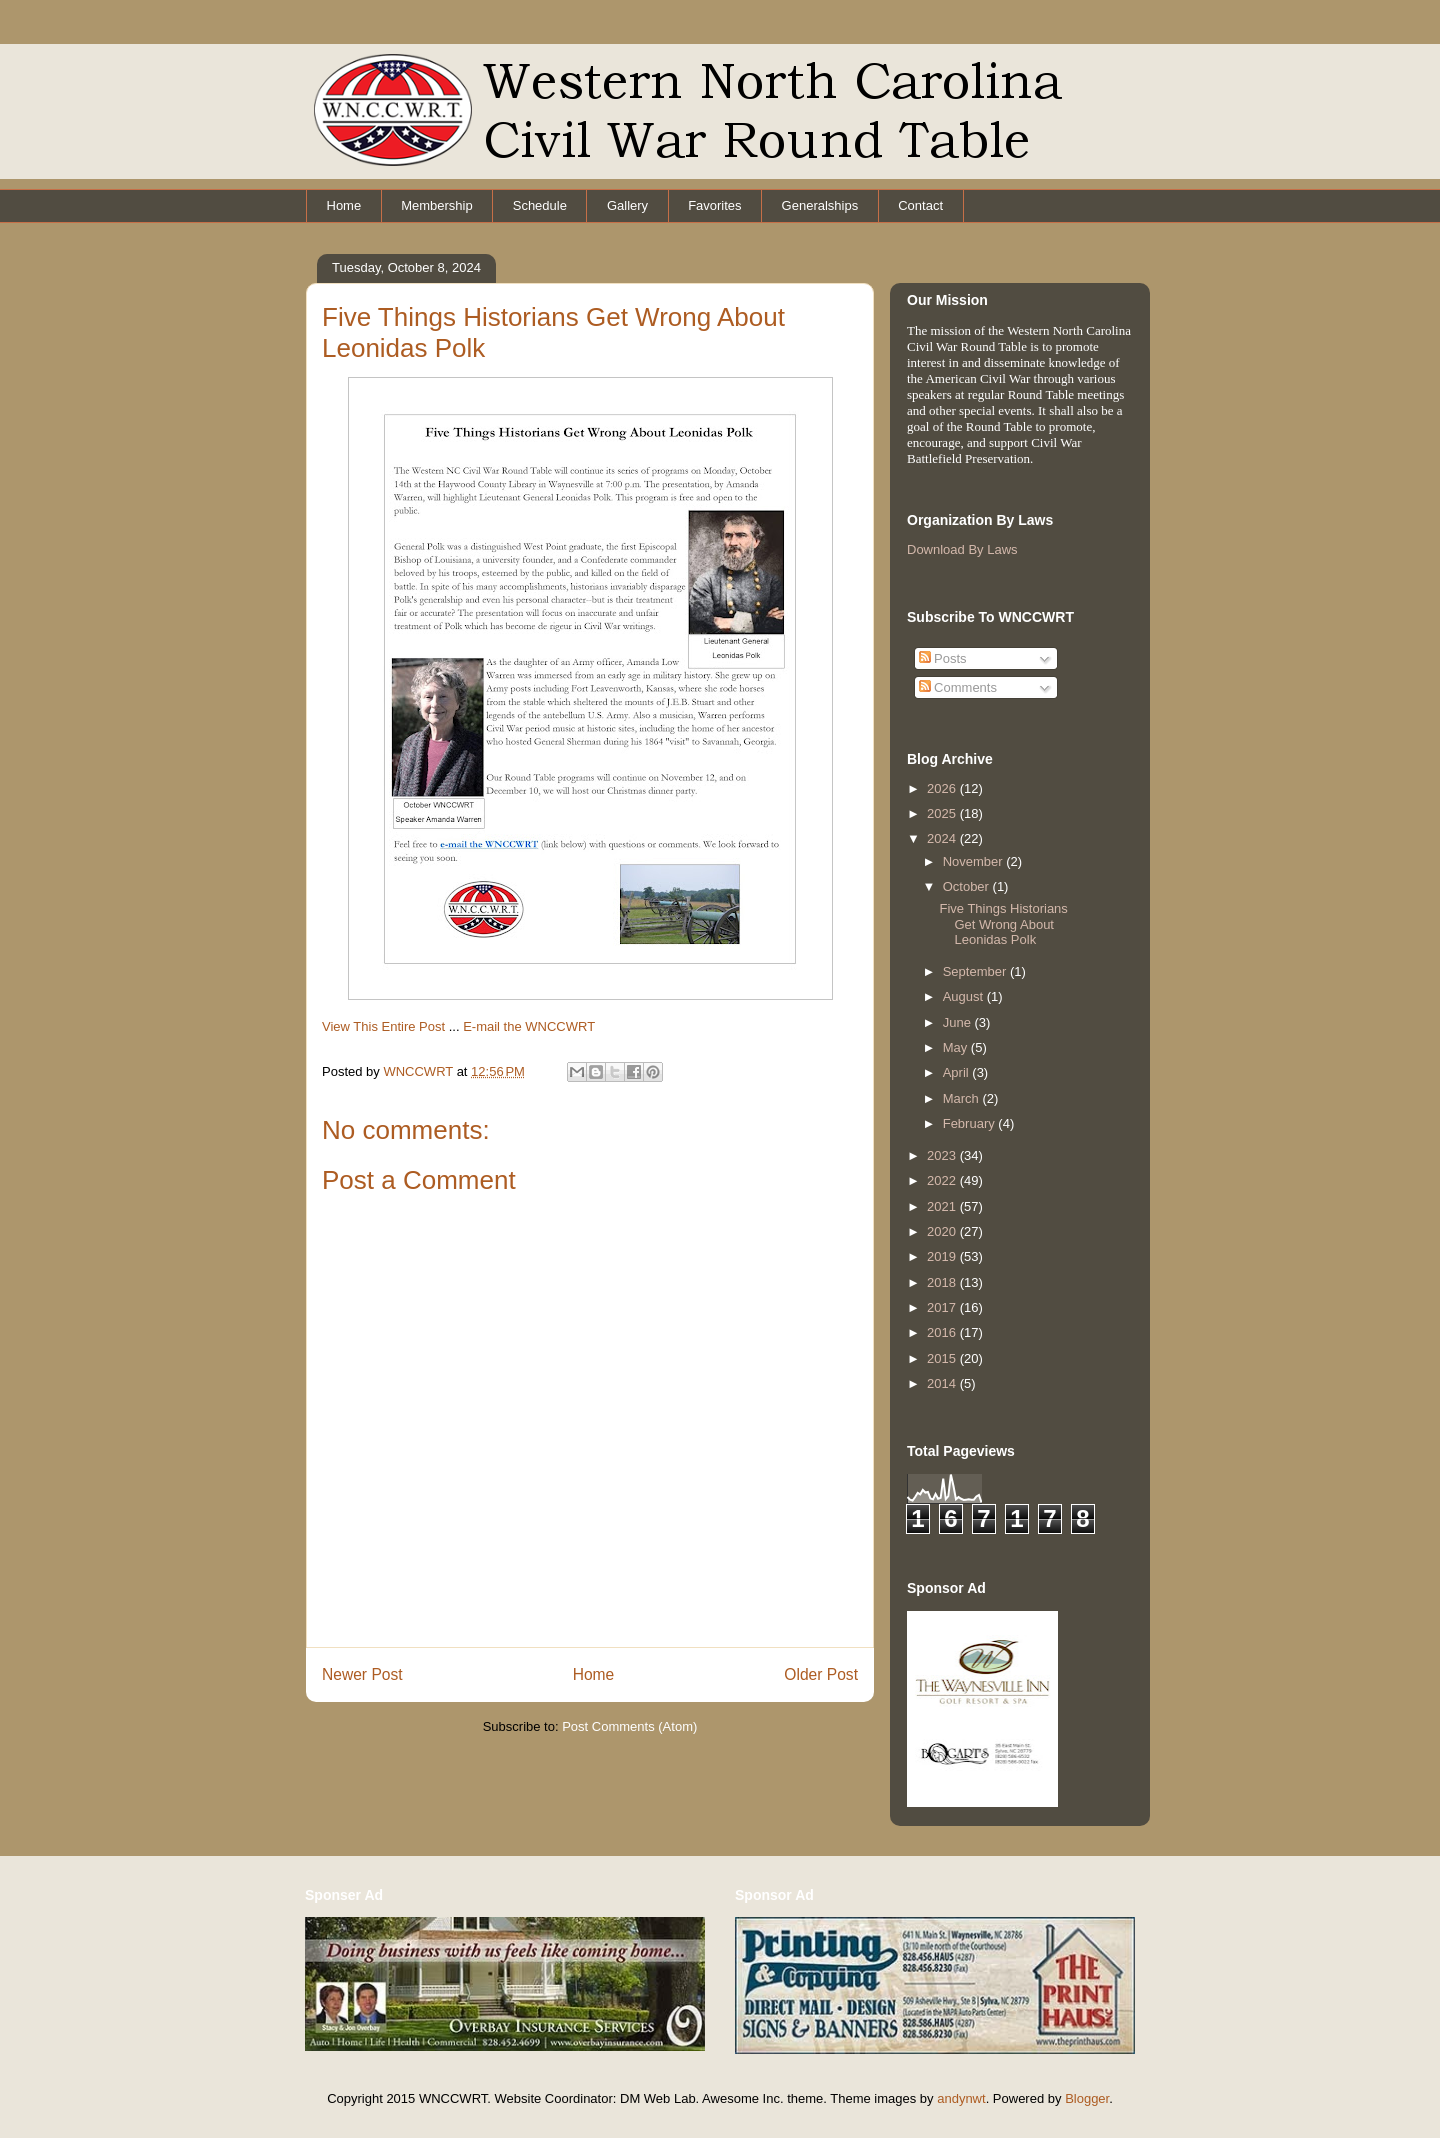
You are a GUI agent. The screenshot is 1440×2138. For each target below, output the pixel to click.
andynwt (961, 2098)
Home (344, 205)
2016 (943, 1332)
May (957, 1047)
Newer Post (362, 1674)
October (968, 886)
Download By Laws (962, 549)
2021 (943, 1206)
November (975, 861)
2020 (943, 1231)
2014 (943, 1383)
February (971, 1123)
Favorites (714, 205)
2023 (943, 1155)
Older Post (821, 1674)
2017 (943, 1307)
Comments (958, 687)
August (965, 996)
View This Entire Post (383, 1026)
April (958, 1072)
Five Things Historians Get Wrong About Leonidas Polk (1003, 924)
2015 (943, 1358)
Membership (437, 205)
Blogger (1087, 2098)
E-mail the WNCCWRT (529, 1026)
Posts (943, 658)
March (963, 1098)
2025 (943, 813)
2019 (943, 1256)
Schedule (540, 205)
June (959, 1022)
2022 (943, 1180)
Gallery (627, 205)
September (976, 971)
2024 (943, 838)
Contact (920, 205)
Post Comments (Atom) (629, 1726)
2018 (943, 1282)
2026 (943, 788)
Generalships (820, 205)
